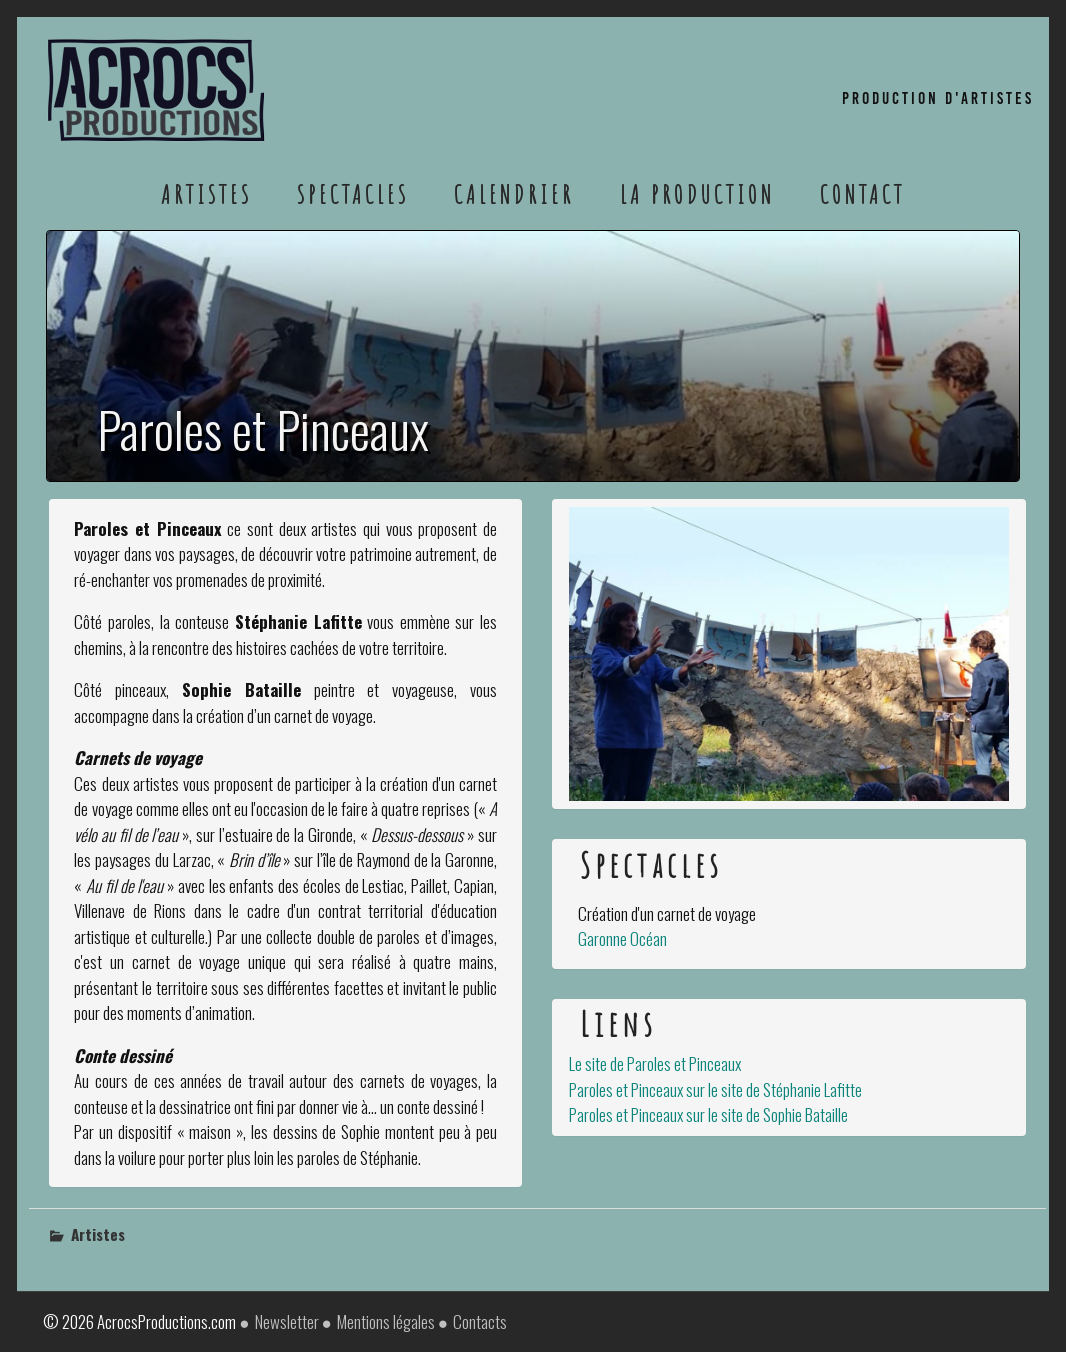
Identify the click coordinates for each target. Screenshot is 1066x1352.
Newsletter (287, 1321)
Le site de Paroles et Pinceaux (655, 1063)
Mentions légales (386, 1321)
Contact (862, 194)
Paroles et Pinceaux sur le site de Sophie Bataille (708, 1114)
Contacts (480, 1321)
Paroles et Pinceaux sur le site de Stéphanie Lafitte (715, 1089)
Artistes (206, 194)
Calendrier (514, 194)
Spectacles (353, 194)
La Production (697, 194)
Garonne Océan (622, 938)
